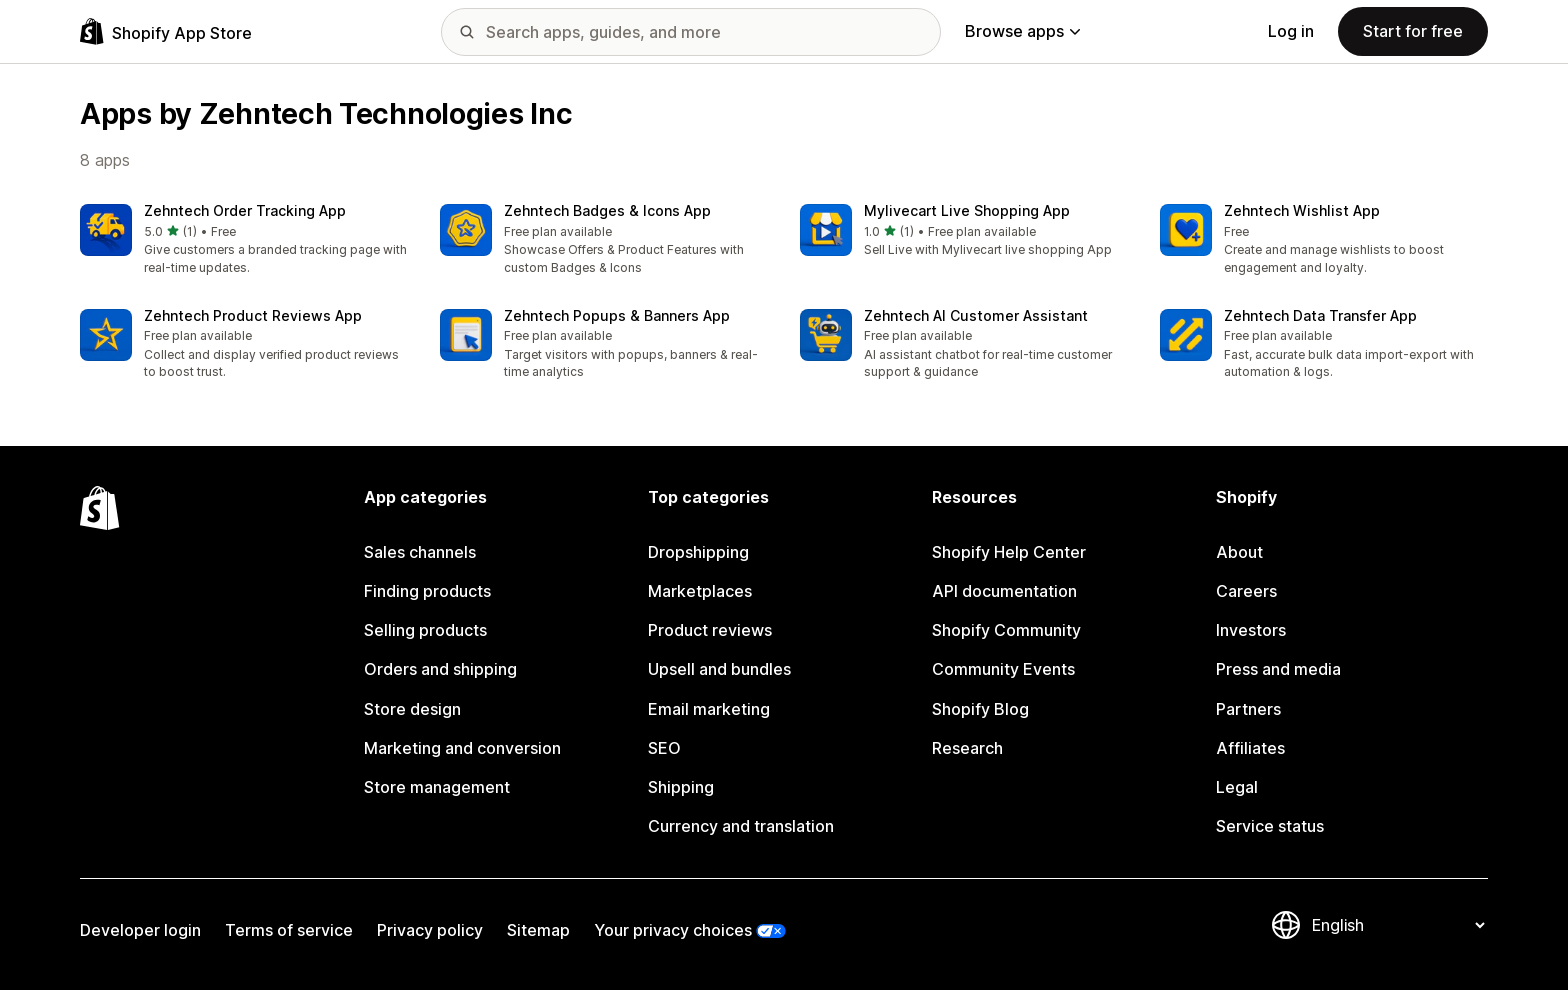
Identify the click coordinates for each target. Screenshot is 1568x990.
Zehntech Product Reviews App (253, 315)
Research (967, 748)
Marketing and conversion (462, 748)
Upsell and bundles (719, 669)
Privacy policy (430, 930)
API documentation (1004, 591)
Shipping (681, 787)
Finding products (427, 591)
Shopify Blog (980, 709)
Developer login (140, 930)
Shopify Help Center (1009, 552)
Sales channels (420, 552)
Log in (1291, 31)
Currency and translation (741, 826)
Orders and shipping (440, 669)
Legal (1237, 787)
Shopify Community (1006, 630)
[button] (244, 240)
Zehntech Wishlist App (1302, 210)
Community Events (1003, 669)
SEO (664, 748)
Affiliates (1250, 748)
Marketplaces (700, 591)
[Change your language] (1398, 925)
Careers (1246, 591)
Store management (437, 787)
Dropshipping (698, 552)
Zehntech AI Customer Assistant (976, 315)
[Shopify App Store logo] (166, 31)
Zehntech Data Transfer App (1320, 315)
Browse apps (1022, 31)
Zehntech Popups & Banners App (617, 315)
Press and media (1278, 669)
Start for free (1413, 31)
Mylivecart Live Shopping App (967, 210)
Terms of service (289, 930)
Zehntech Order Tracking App (245, 210)
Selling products (425, 630)
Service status (1270, 826)
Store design (412, 709)
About (1239, 552)
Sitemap (538, 930)
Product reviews (710, 630)
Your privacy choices (673, 930)
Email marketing (709, 709)
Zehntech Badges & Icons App (607, 210)
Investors (1251, 630)
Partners (1248, 709)
